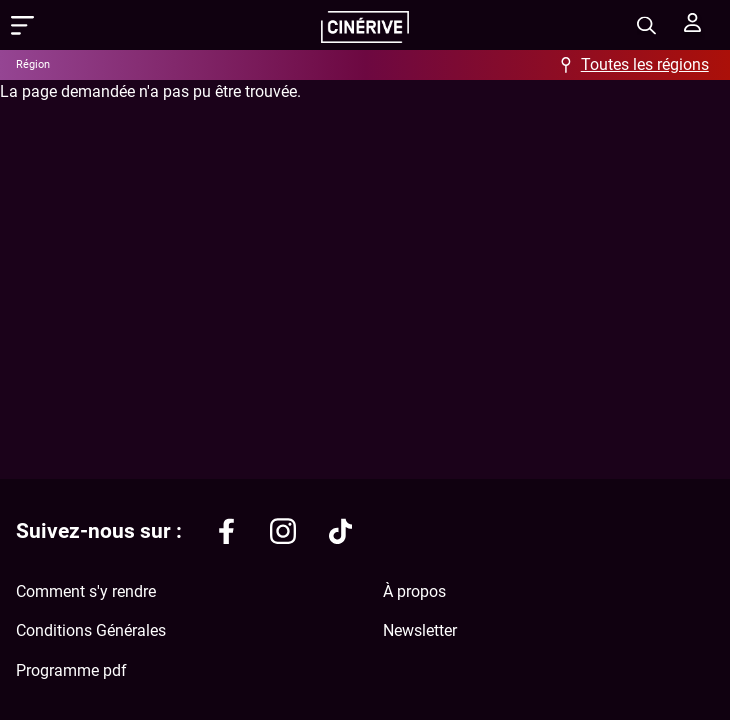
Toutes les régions (645, 64)
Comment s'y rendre (86, 591)
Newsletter (420, 630)
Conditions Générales (91, 630)
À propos (414, 591)
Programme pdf (71, 670)
